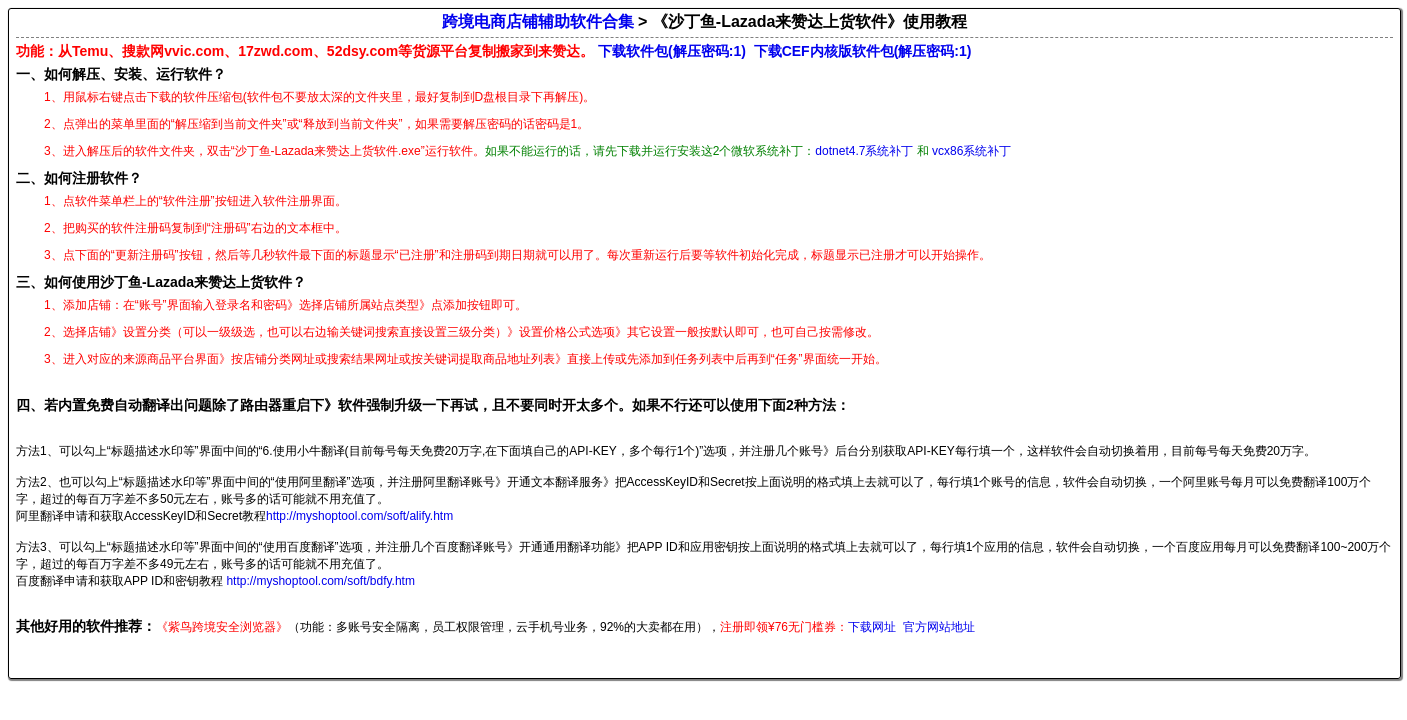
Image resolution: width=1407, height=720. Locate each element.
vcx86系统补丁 (971, 151)
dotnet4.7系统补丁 (864, 151)
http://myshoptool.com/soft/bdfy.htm (320, 581)
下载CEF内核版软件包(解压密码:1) (863, 51)
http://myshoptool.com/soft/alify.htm (359, 516)
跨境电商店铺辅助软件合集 (538, 21)
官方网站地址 (939, 627)
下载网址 (872, 627)
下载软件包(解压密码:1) (672, 51)
